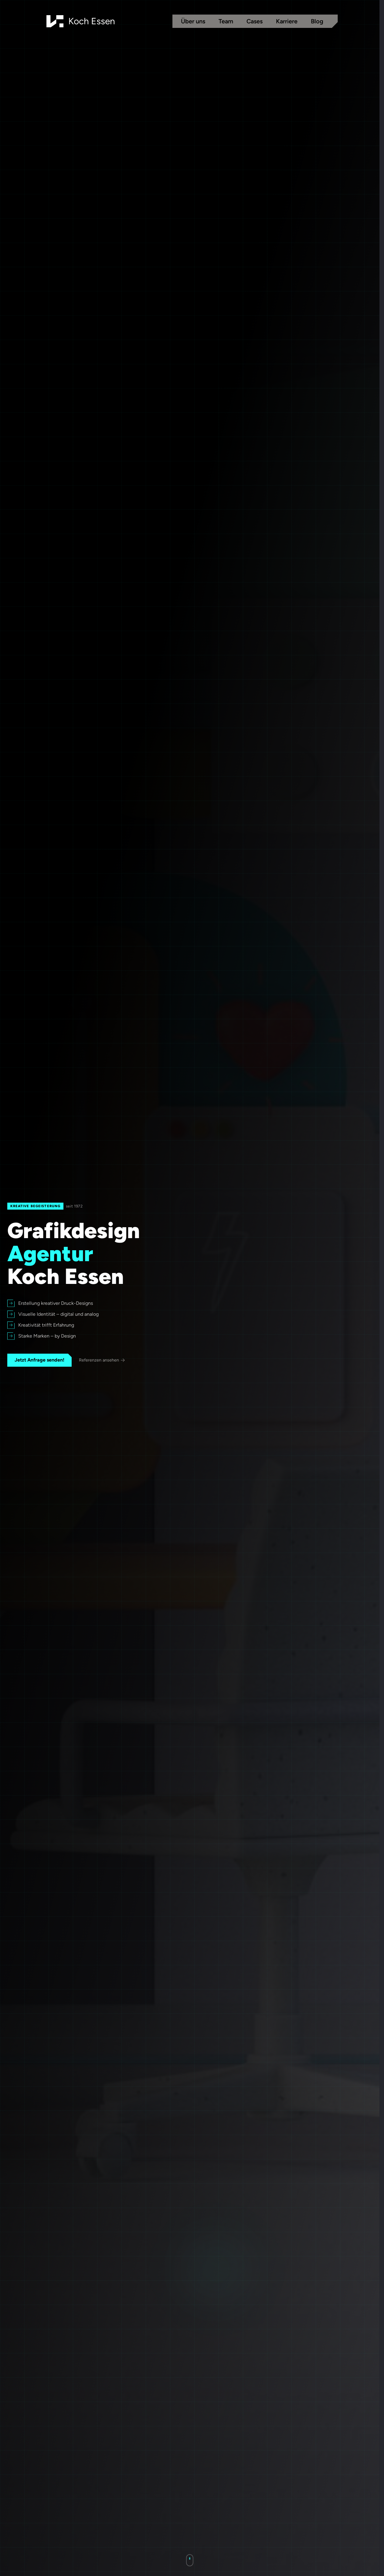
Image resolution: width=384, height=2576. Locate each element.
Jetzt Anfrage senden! (39, 1360)
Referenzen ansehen (102, 1360)
